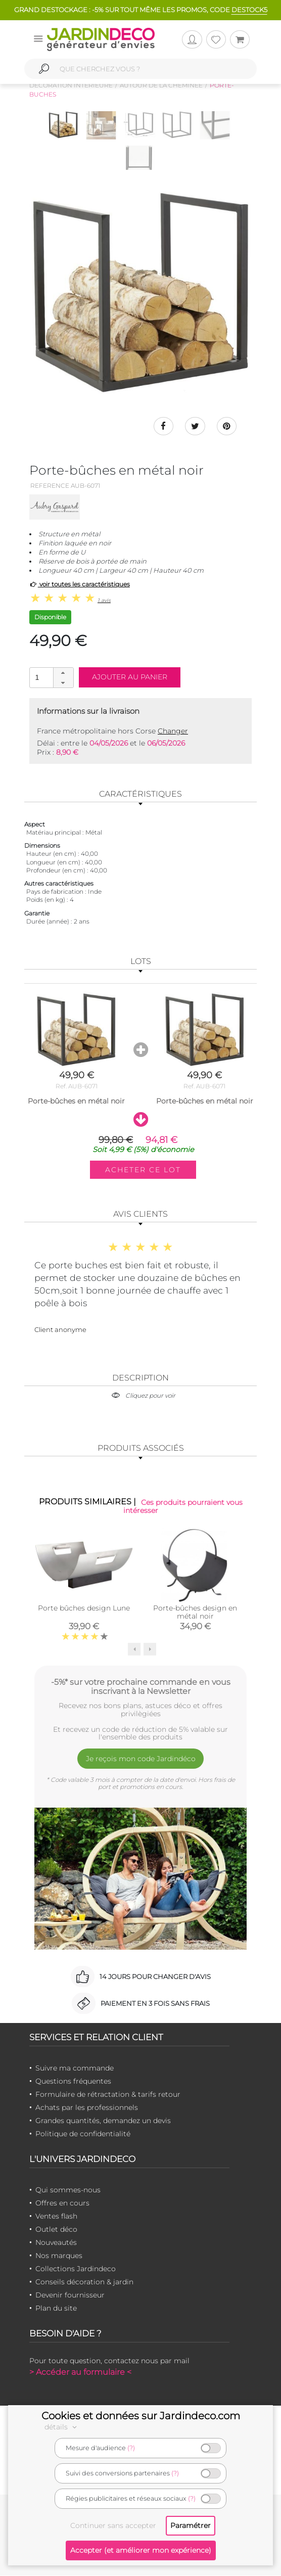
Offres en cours (62, 2202)
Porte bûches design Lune (84, 1608)
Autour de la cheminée (161, 85)
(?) (131, 2448)
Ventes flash (56, 2216)
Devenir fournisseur (70, 2294)
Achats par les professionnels (86, 2107)
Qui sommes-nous (68, 2189)
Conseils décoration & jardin (84, 2281)
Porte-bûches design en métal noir (195, 1612)
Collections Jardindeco (75, 2268)
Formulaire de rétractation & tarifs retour (107, 2094)
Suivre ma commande (74, 2068)
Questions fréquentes (73, 2081)
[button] (63, 673)
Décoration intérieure (71, 85)
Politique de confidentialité (82, 2133)
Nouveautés (56, 2242)
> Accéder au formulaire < (80, 2372)
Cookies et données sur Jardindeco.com (140, 2416)
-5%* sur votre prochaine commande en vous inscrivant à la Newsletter (140, 1686)
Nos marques (58, 2255)
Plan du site (56, 2308)
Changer (173, 730)
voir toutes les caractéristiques (79, 584)
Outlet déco (56, 2229)
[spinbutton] (50, 677)
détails (62, 2426)
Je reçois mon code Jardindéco (141, 1758)
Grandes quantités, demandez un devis (103, 2120)
